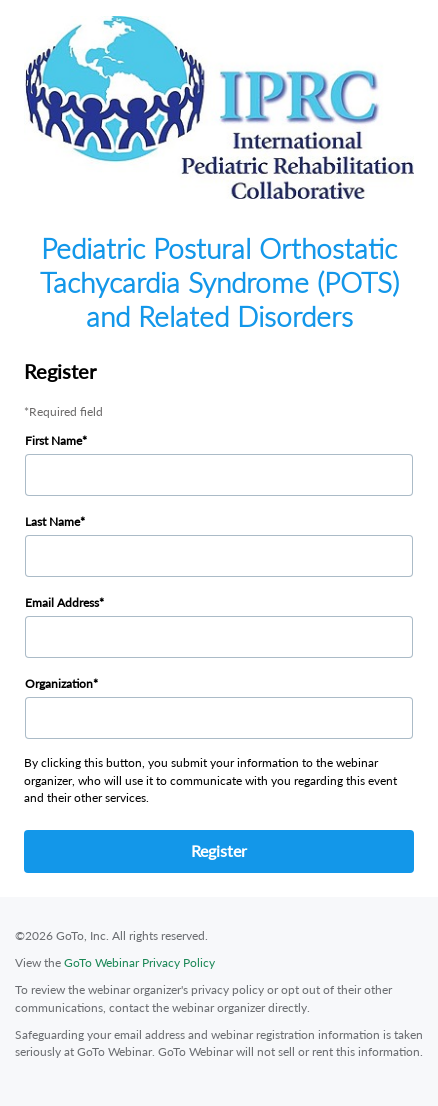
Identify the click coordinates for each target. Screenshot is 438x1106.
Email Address (62, 602)
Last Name (52, 521)
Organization (59, 683)
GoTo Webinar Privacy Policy (139, 962)
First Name (53, 440)
